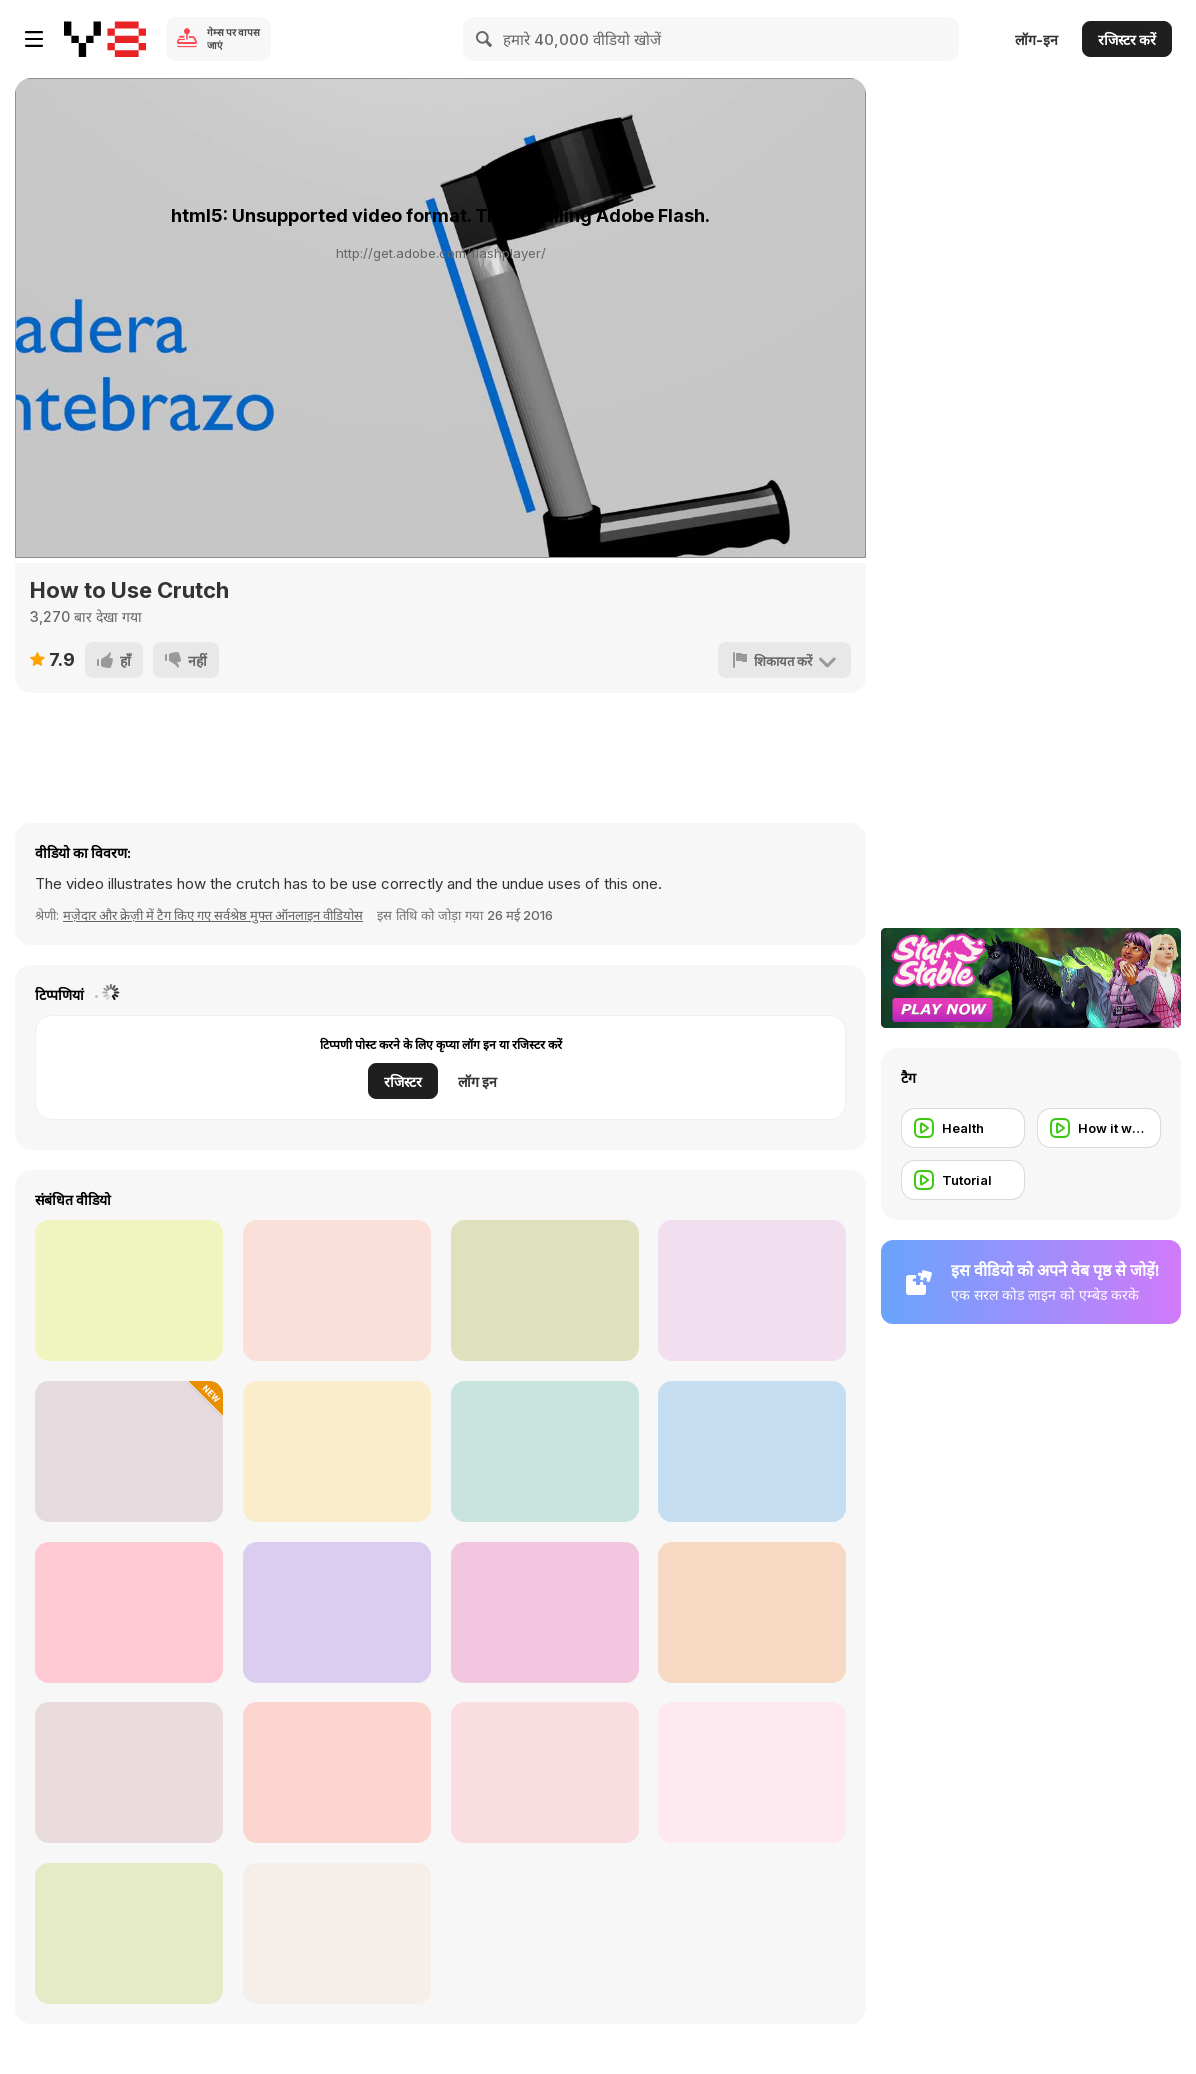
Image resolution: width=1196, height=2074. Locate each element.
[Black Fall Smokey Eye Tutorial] (129, 1772)
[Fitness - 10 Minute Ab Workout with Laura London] (129, 1612)
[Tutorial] (963, 1180)
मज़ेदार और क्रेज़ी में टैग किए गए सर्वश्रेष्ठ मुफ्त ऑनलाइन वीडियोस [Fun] (213, 915)
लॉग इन (477, 1081)
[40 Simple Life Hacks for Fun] (545, 1772)
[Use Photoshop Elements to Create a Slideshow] (752, 1772)
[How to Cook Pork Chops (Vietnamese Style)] (545, 1451)
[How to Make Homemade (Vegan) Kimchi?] (337, 1772)
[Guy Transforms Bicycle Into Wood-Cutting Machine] (129, 1451)
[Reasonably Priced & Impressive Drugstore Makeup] (752, 1451)
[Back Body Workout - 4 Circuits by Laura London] (752, 1612)
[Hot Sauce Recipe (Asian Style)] (337, 1451)
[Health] (963, 1128)
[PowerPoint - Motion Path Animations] (337, 1290)
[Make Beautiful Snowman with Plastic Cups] (337, 1612)
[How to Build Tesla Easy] (752, 1290)
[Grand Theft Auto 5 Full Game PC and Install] (129, 1290)
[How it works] (1099, 1128)
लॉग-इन (1036, 39)
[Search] (485, 39)
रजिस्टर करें (1127, 39)
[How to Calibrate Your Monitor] (337, 1933)
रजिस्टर (403, 1081)
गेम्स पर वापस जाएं (233, 38)
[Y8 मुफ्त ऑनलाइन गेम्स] (105, 39)
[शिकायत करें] (784, 660)
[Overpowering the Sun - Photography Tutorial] (129, 1933)
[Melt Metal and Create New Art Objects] (545, 1290)
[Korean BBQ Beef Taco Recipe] (545, 1612)
